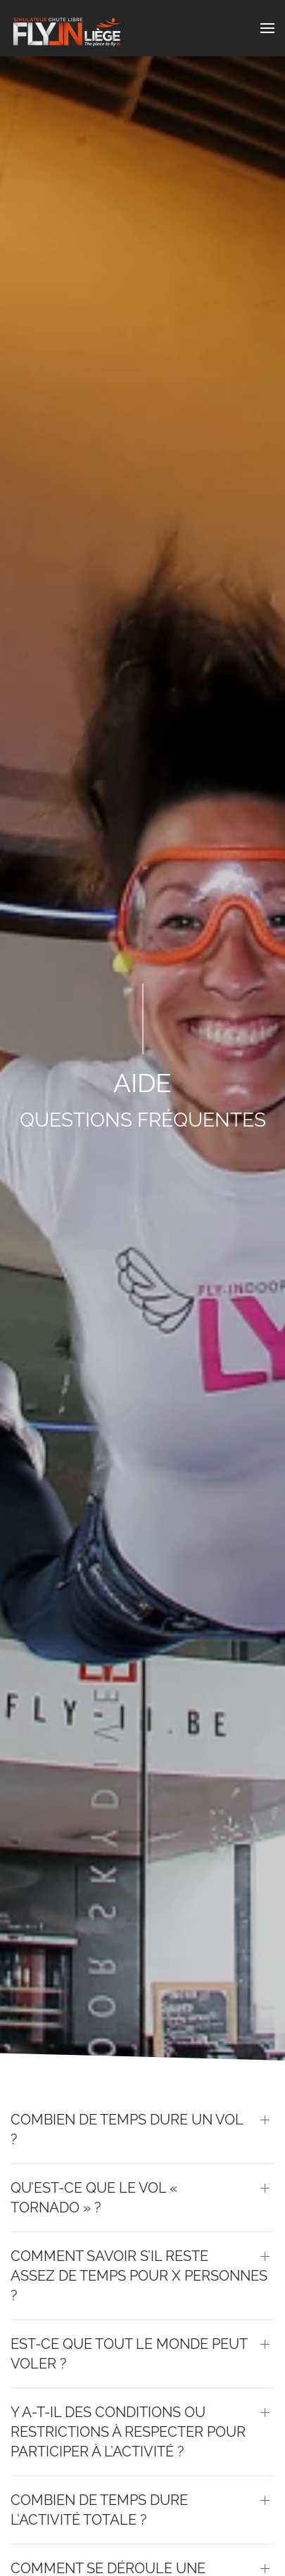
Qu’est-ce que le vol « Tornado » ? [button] (94, 2197)
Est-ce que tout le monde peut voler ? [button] (129, 2353)
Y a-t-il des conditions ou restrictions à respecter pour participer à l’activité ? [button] (128, 2432)
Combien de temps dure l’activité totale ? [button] (99, 2510)
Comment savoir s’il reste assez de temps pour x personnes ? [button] (139, 2276)
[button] (267, 28)
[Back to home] (67, 28)
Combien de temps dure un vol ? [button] (127, 2129)
